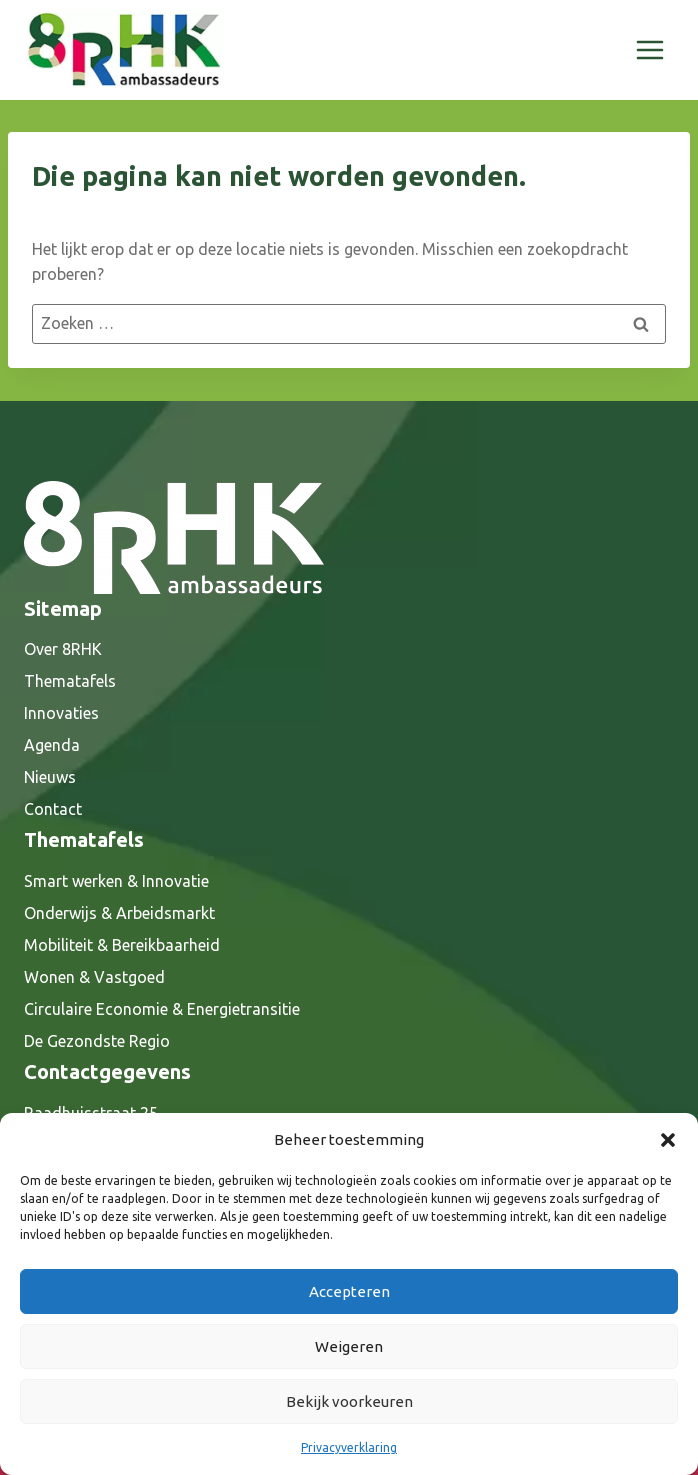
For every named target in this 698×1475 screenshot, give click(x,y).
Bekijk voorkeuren (349, 1401)
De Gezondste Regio (97, 1041)
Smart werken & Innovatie (116, 881)
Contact (53, 809)
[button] (668, 1140)
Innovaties (61, 713)
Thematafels (70, 681)
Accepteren (349, 1291)
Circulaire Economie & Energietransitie (162, 1009)
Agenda (52, 745)
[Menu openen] (649, 49)
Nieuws (50, 777)
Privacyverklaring (349, 1447)
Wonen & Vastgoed (94, 977)
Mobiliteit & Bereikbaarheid (122, 945)
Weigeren (349, 1346)
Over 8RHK (63, 649)
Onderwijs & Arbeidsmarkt (119, 913)
